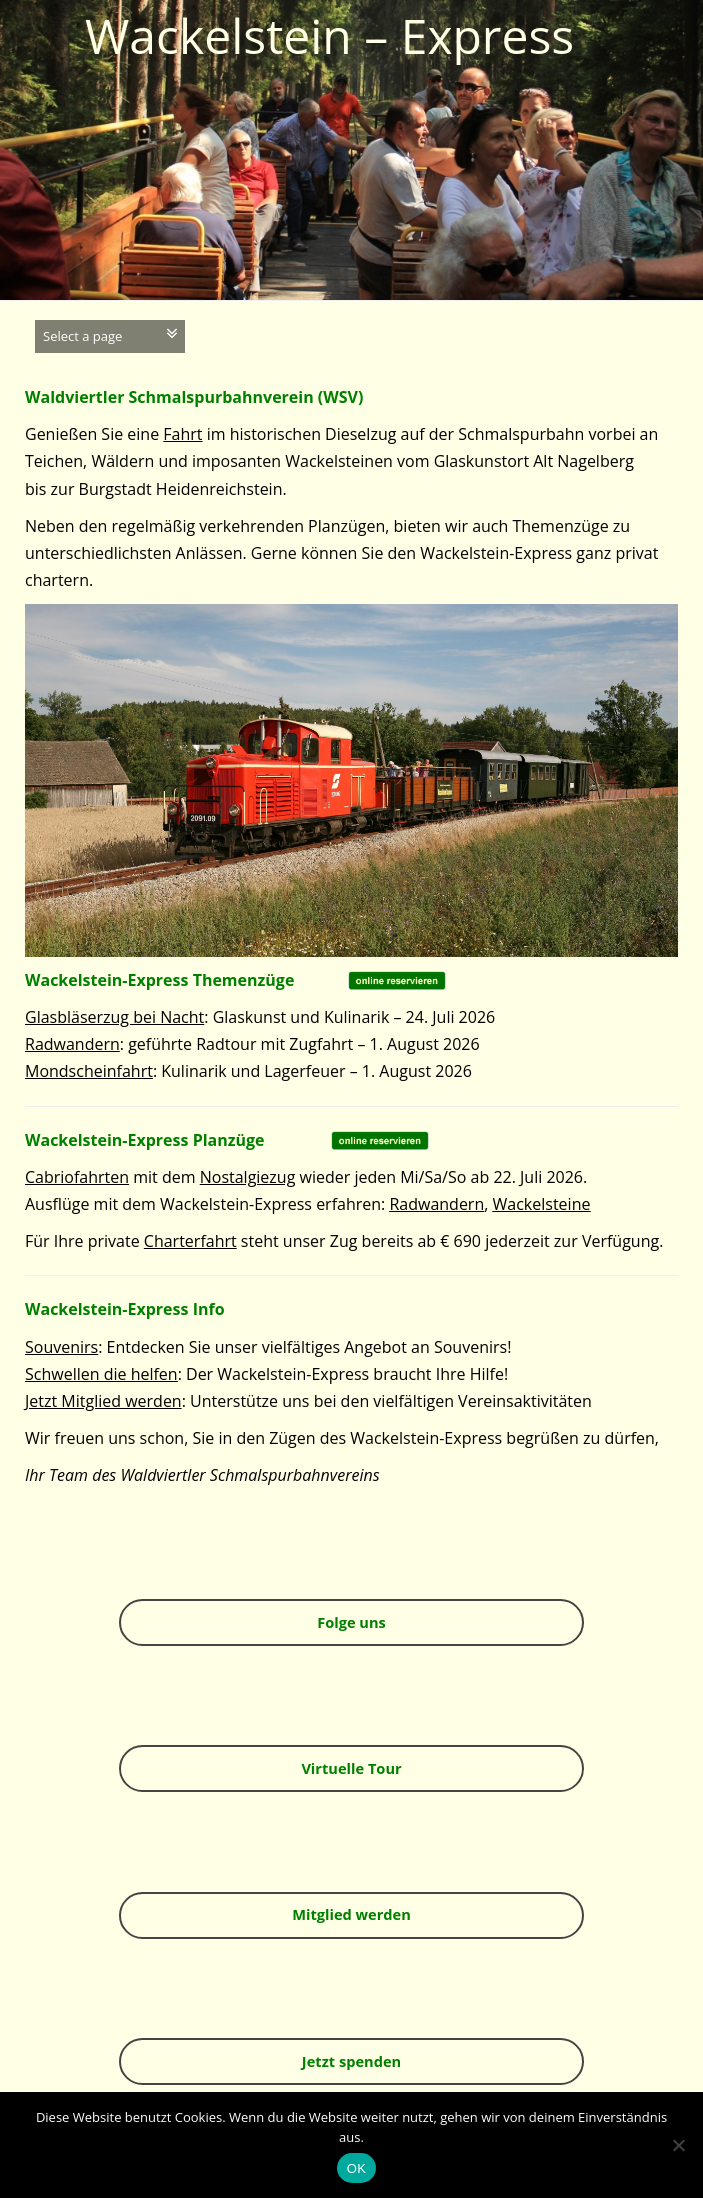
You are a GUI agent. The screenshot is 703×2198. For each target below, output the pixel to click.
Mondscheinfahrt (89, 1071)
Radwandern (72, 1044)
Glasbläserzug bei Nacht (114, 1017)
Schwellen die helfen (101, 1374)
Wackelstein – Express (329, 35)
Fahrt (182, 434)
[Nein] (678, 2145)
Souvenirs (61, 1347)
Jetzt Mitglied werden (103, 1401)
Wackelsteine (542, 1204)
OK (356, 2168)
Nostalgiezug (248, 1177)
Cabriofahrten (77, 1177)
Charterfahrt (190, 1241)
